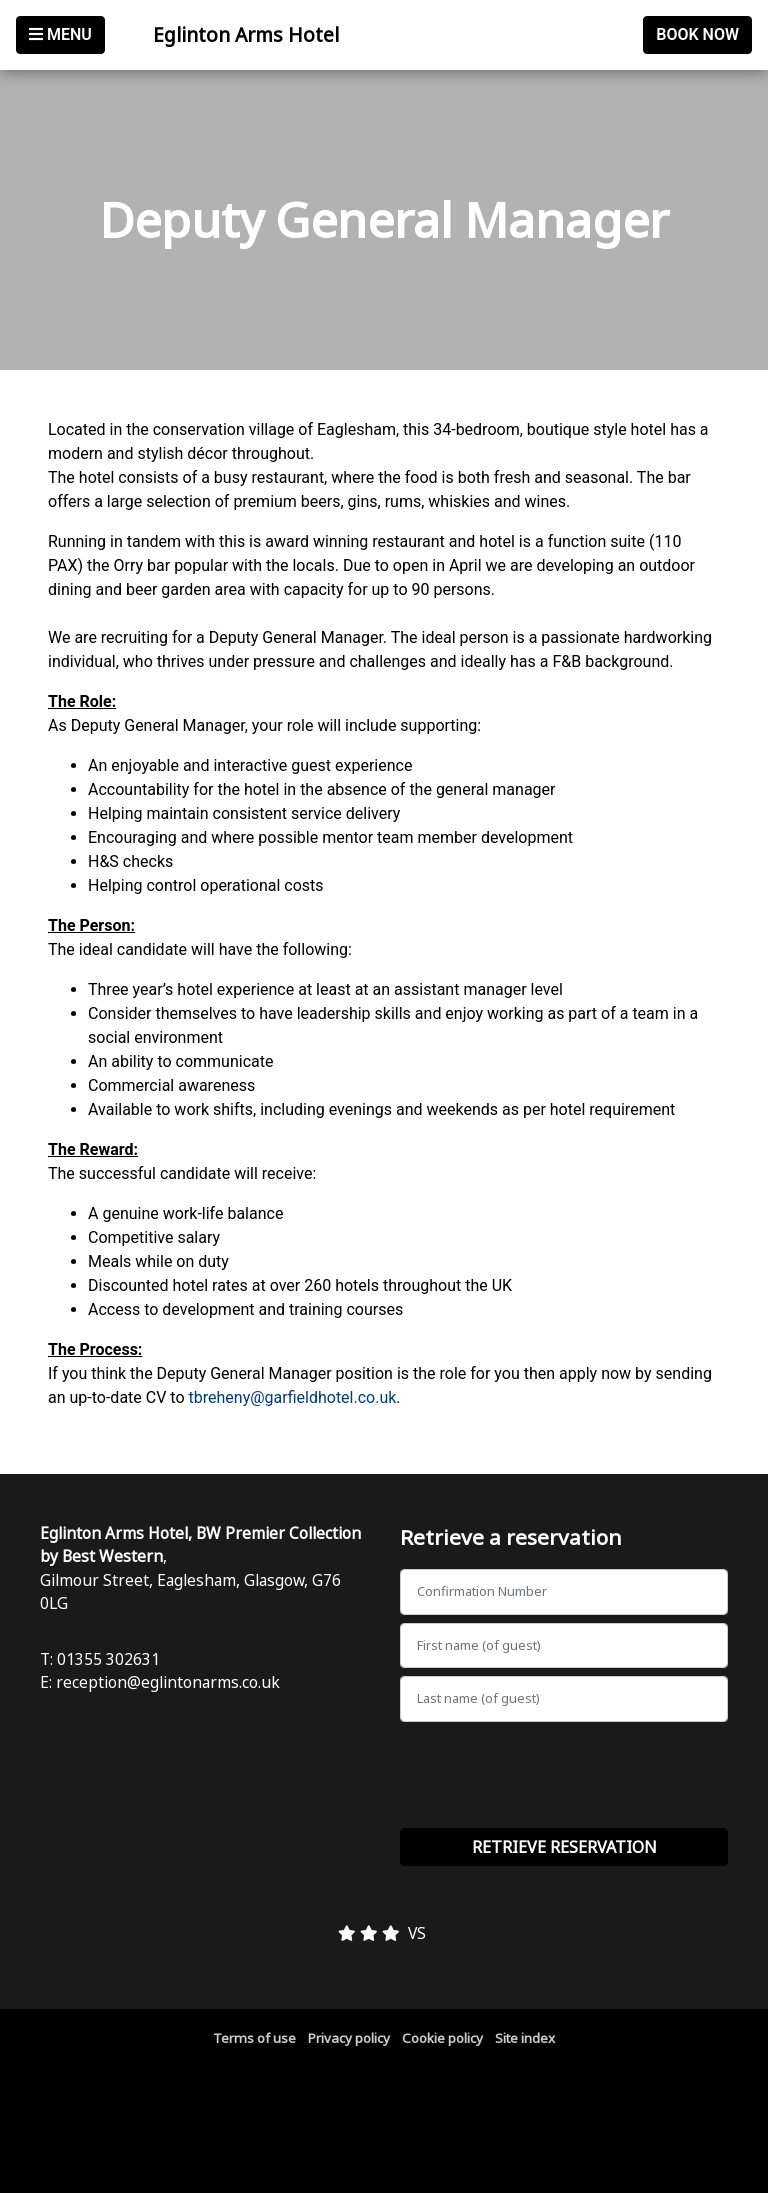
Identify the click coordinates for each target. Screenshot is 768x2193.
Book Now (697, 34)
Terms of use (254, 2038)
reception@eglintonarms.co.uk (168, 1682)
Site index (525, 2038)
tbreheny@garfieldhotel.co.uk (293, 1397)
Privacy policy (349, 2038)
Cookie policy (442, 2038)
